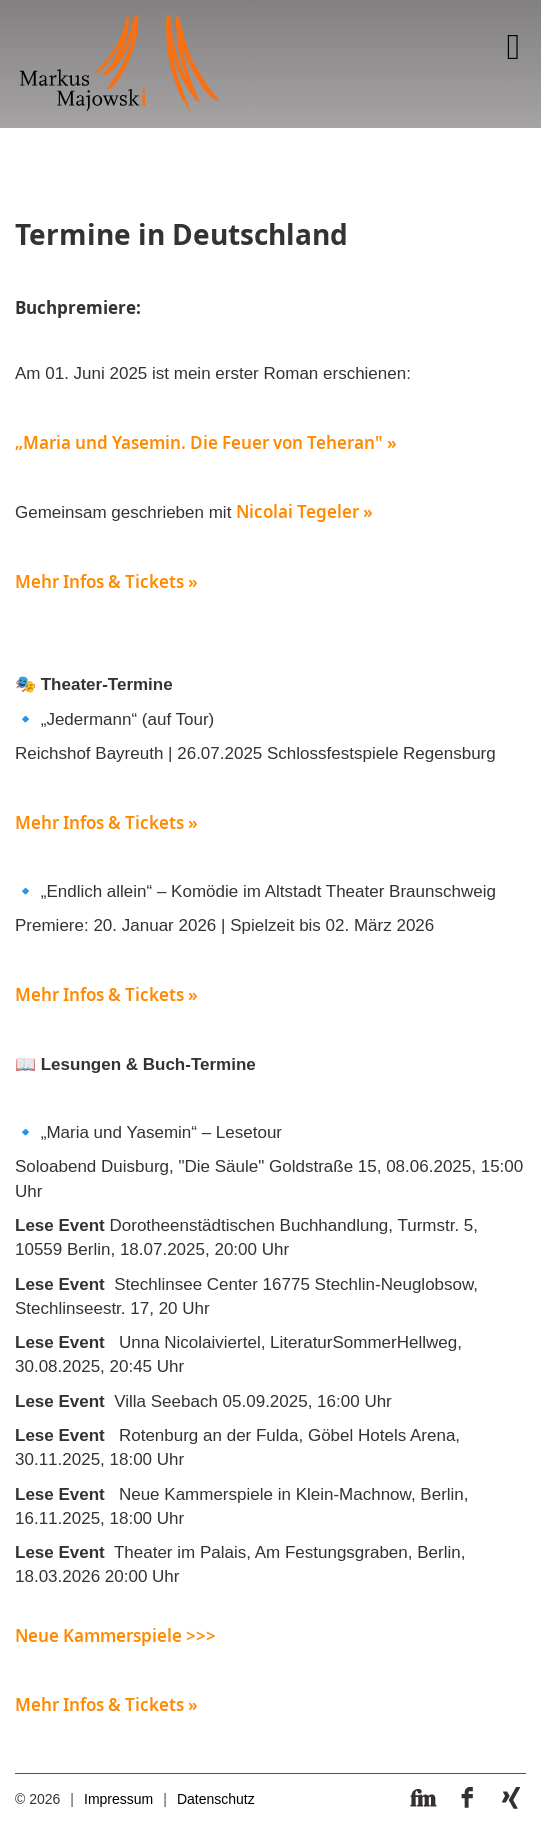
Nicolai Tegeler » (304, 511)
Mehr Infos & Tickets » (106, 581)
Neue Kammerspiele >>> (115, 1635)
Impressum (118, 1799)
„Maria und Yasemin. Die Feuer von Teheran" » (206, 442)
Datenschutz (216, 1799)
